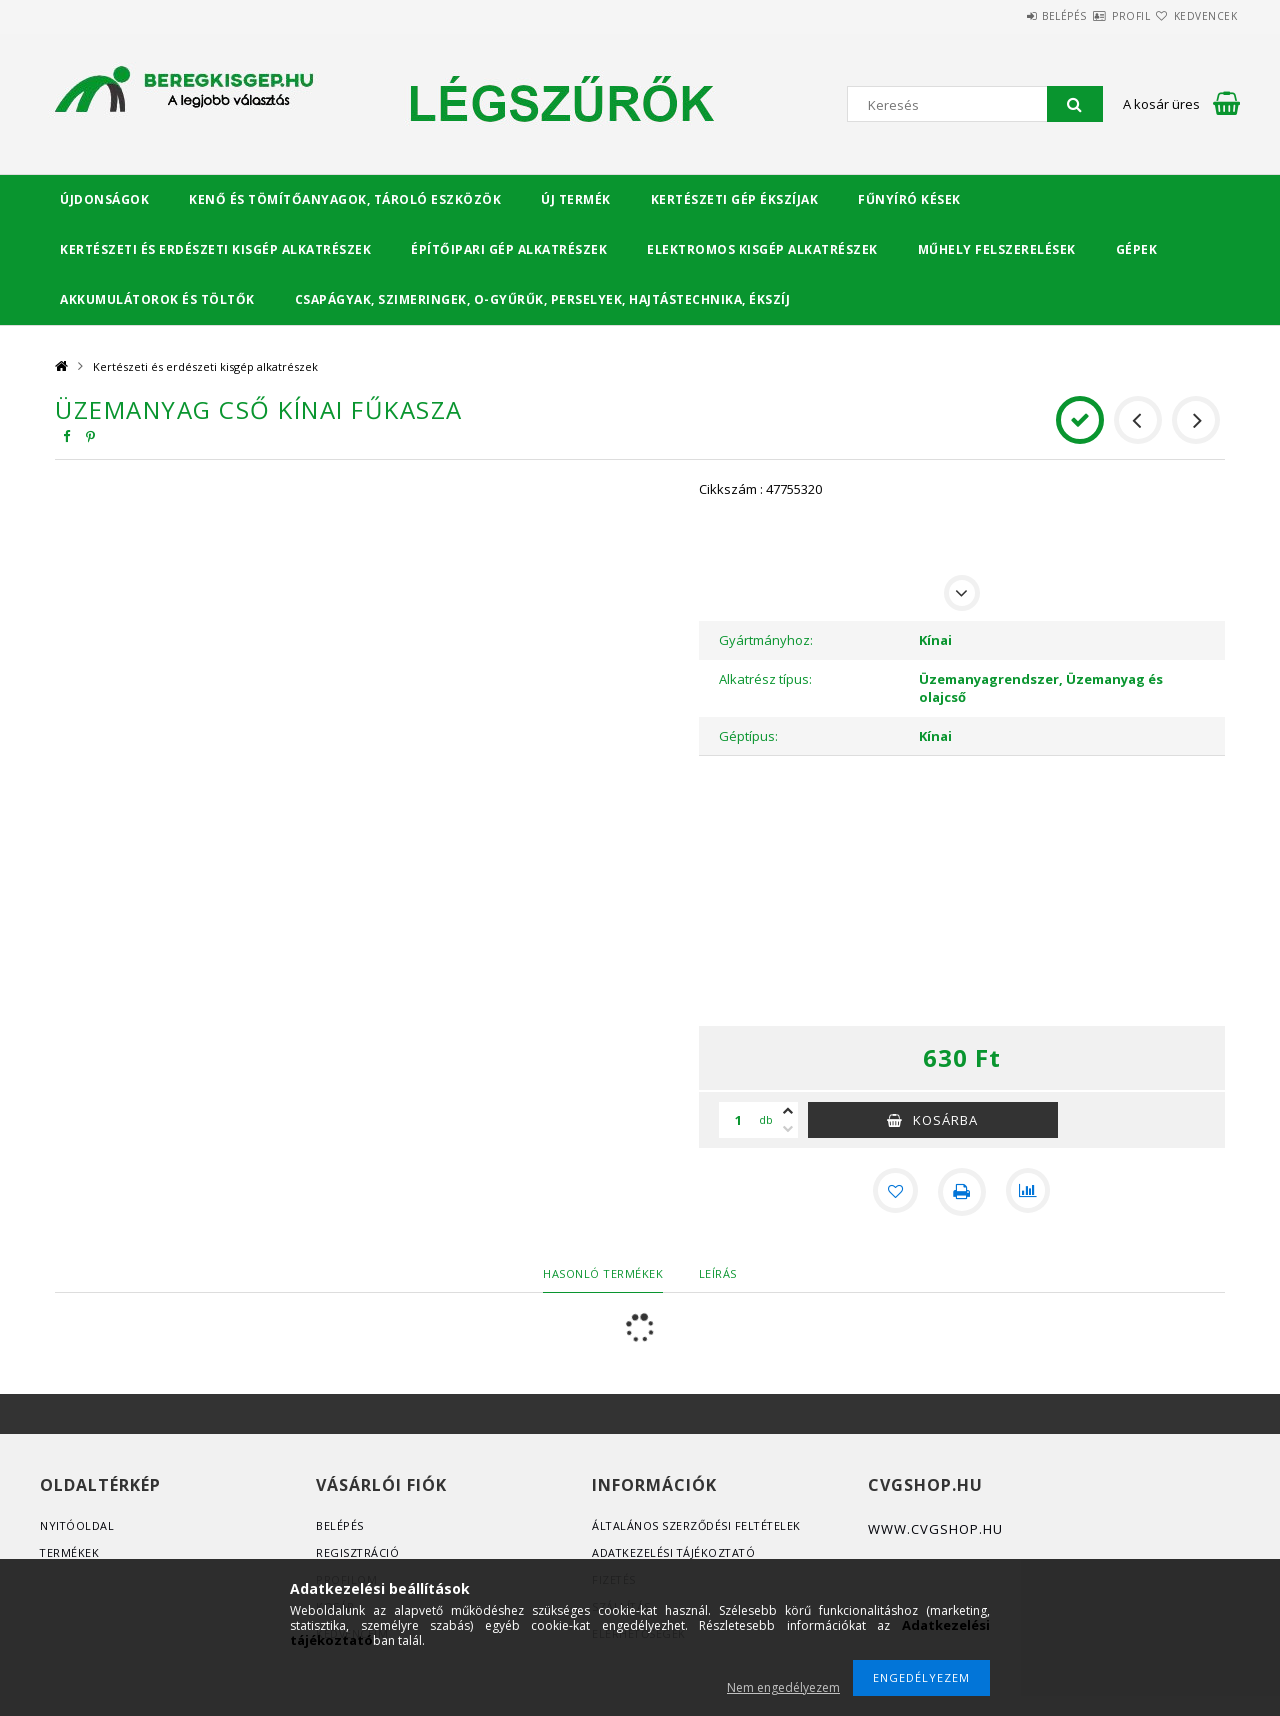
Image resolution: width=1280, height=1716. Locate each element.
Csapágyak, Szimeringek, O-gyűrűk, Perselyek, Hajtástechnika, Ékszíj (543, 299)
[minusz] (788, 1129)
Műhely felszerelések (997, 249)
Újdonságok (104, 199)
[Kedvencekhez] (894, 1192)
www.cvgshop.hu (935, 1529)
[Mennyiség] (739, 1120)
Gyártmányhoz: (766, 640)
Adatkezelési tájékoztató (675, 1552)
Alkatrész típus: (765, 679)
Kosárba (945, 1120)
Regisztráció (358, 1552)
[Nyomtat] (962, 1192)
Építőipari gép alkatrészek (509, 249)
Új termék (576, 199)
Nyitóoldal (77, 1525)
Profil (1095, 16)
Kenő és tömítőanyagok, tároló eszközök (345, 199)
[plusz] (788, 1111)
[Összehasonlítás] (1030, 1192)
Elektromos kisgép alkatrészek (762, 249)
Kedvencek (1194, 16)
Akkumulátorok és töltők (157, 299)
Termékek (70, 1552)
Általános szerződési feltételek (698, 1525)
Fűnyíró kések (909, 199)
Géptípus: (748, 736)
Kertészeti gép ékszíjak (735, 199)
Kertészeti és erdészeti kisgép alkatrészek (215, 249)
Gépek (1137, 249)
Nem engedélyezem (783, 1687)
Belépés (1004, 16)
